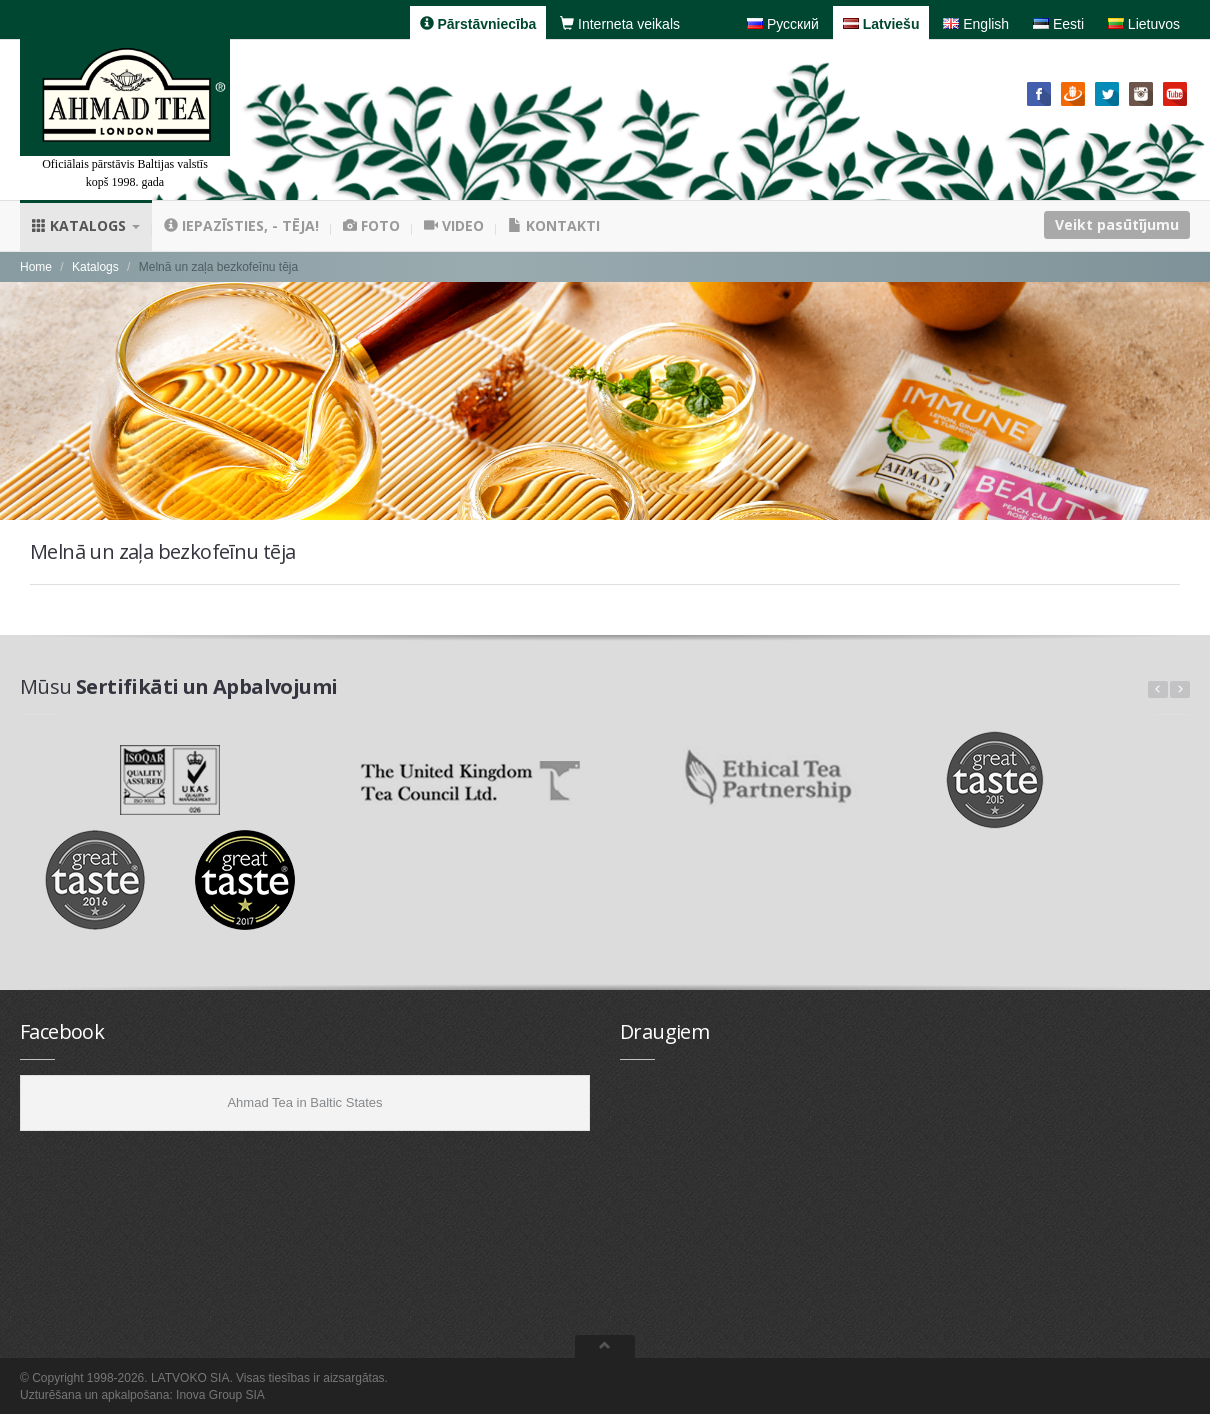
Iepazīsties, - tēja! (241, 225)
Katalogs (86, 225)
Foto (371, 225)
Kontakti (554, 225)
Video (454, 225)
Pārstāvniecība (478, 24)
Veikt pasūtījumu (1117, 224)
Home (36, 267)
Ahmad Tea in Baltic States (304, 1102)
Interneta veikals (620, 24)
